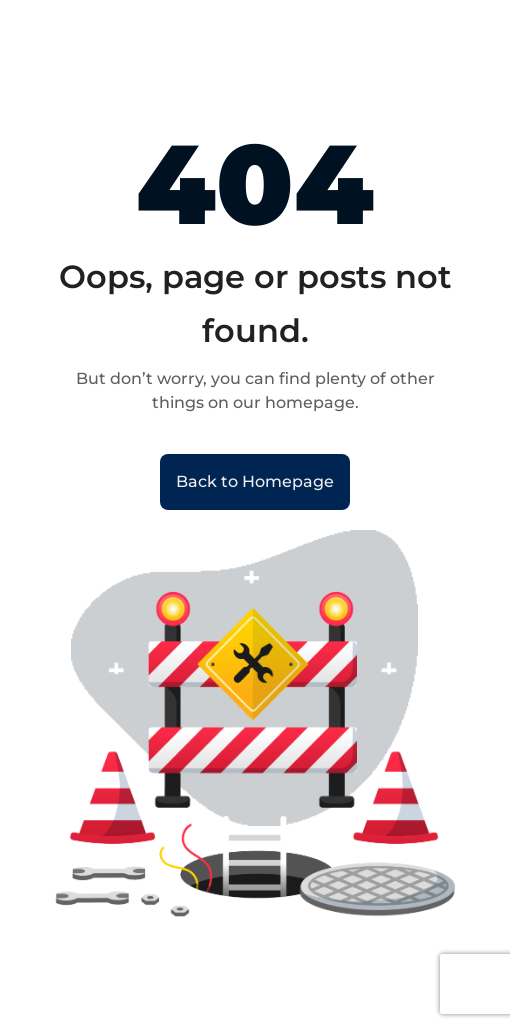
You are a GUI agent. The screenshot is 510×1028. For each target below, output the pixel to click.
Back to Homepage (255, 481)
